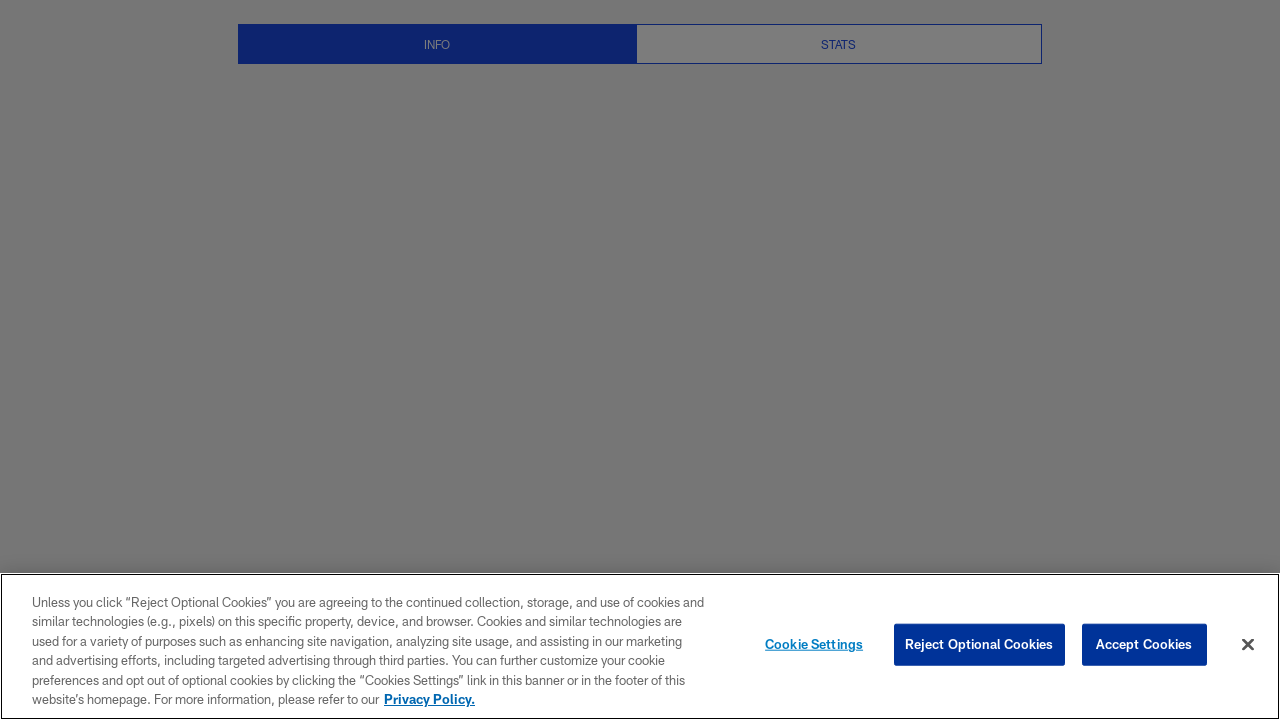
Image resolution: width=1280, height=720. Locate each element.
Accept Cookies (1144, 644)
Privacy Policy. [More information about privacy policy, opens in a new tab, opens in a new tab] (429, 699)
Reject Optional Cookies (979, 644)
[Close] (1248, 645)
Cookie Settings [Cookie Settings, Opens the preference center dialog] (814, 644)
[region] (640, 646)
